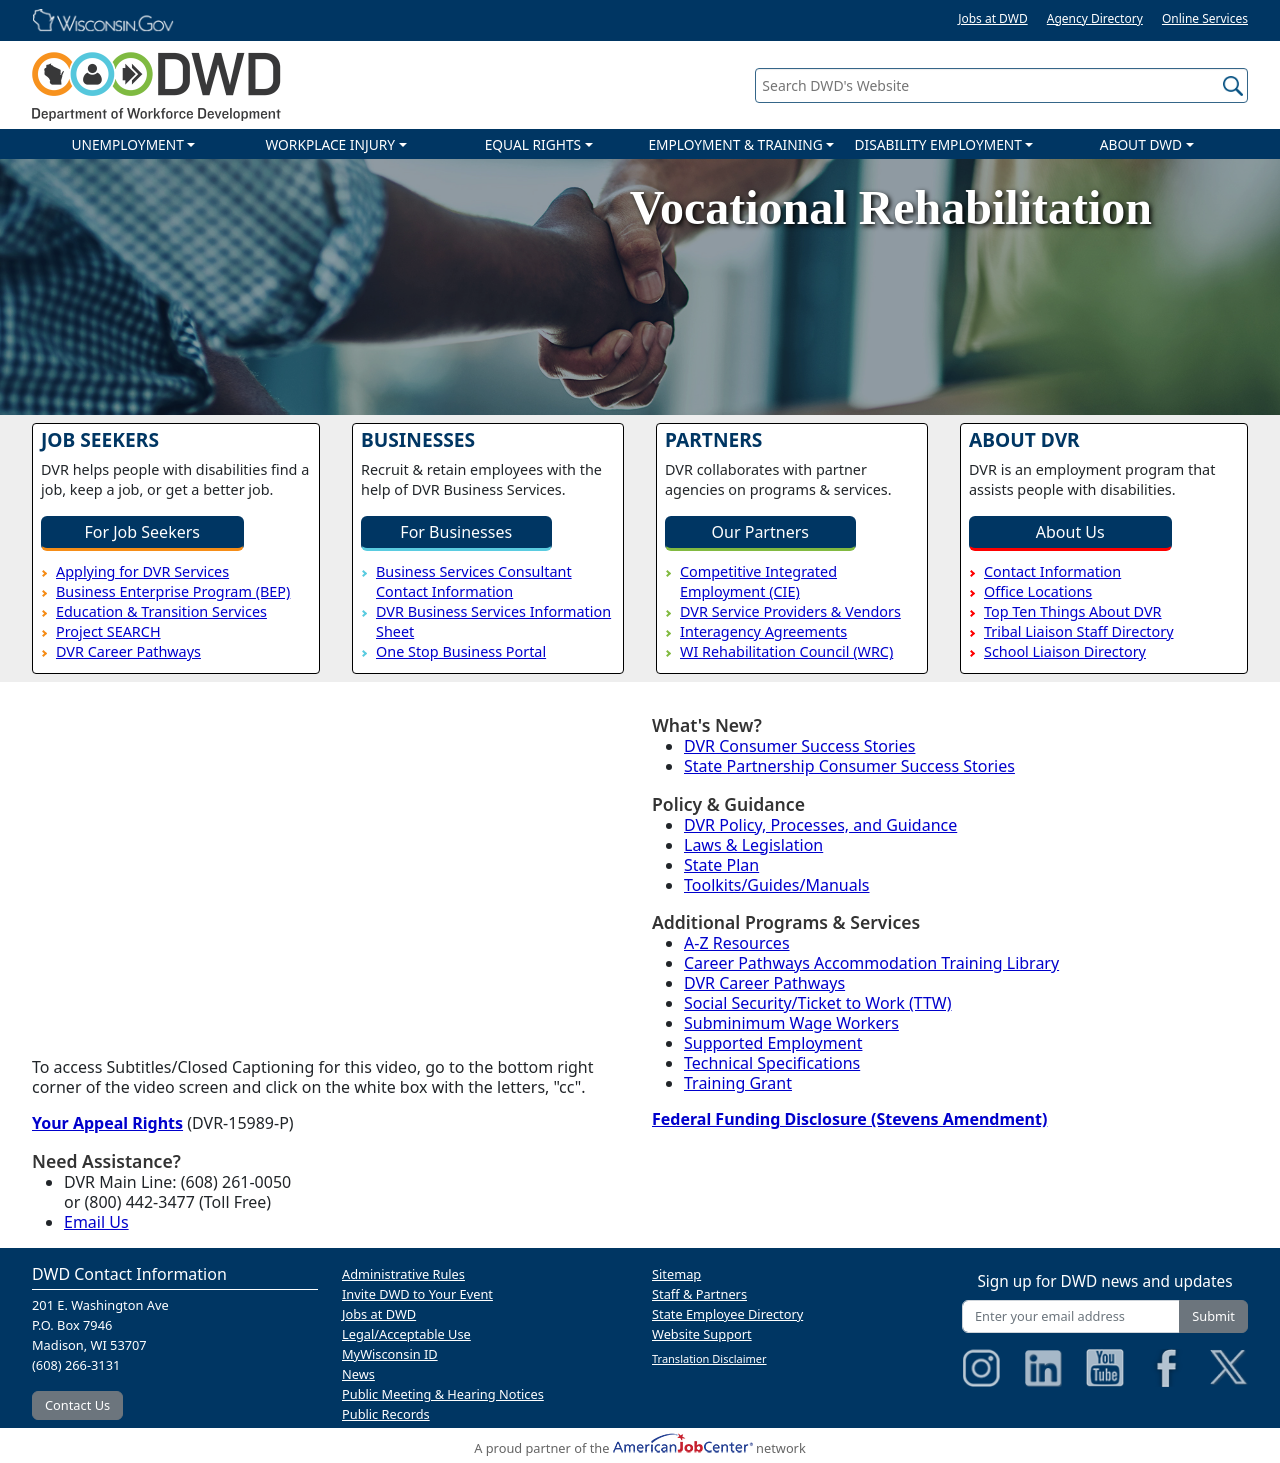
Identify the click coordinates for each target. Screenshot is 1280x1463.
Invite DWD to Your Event (417, 1294)
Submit (1213, 1316)
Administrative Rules (403, 1274)
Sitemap (676, 1274)
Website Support (702, 1334)
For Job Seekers (142, 532)
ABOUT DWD (1141, 144)
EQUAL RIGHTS (533, 144)
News (358, 1374)
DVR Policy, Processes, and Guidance (820, 825)
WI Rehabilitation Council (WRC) (786, 651)
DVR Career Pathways (128, 651)
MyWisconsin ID (390, 1354)
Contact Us (77, 1405)
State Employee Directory (727, 1314)
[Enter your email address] (1071, 1316)
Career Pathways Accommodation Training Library (871, 963)
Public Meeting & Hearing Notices (443, 1394)
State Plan (721, 865)
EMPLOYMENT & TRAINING (735, 144)
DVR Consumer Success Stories (799, 746)
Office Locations (1038, 591)
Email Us (96, 1222)
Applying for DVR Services (142, 571)
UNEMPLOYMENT (127, 144)
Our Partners (760, 532)
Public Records (386, 1414)
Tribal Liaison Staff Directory (1078, 631)
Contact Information (1052, 571)
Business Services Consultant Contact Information (474, 581)
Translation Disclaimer (709, 1358)
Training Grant (738, 1083)
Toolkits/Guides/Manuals (777, 885)
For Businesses (456, 532)
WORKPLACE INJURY (330, 144)
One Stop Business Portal (461, 651)
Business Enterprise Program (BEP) (173, 591)
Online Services (1205, 18)
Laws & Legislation (753, 845)
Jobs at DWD (993, 18)
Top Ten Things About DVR (1073, 611)
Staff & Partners (699, 1294)
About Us (1070, 532)
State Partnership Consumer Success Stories (849, 766)
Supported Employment (773, 1043)
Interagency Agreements (763, 631)
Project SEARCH (108, 631)
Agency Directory (1095, 18)
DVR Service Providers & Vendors (790, 611)
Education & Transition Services (161, 611)
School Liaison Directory (1065, 651)
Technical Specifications (772, 1063)
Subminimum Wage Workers (791, 1023)
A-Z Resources (737, 943)
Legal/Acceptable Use (406, 1334)
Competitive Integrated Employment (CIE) (758, 581)
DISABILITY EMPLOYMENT (938, 144)
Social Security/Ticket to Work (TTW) (818, 1003)
